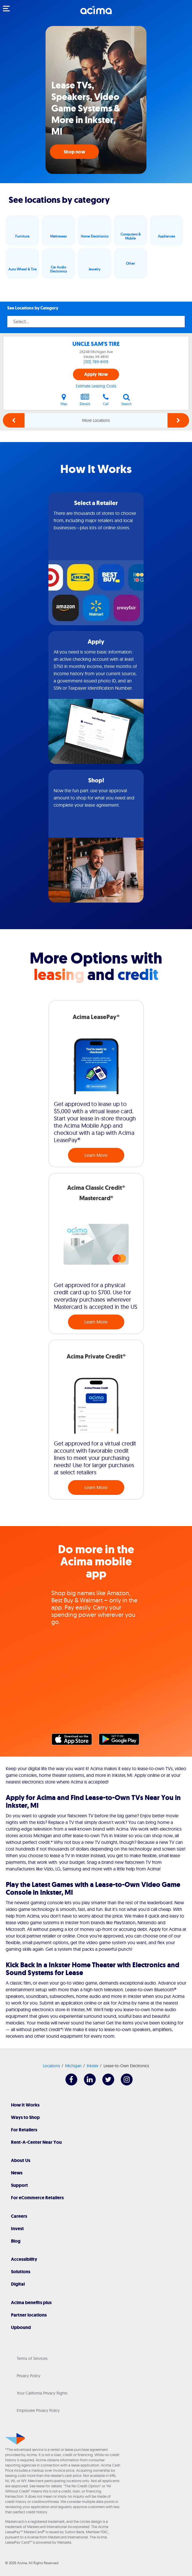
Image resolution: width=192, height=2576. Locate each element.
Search (126, 399)
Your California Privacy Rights (42, 2393)
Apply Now (96, 374)
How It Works (25, 2105)
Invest (17, 2229)
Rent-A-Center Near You (36, 2142)
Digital (18, 2284)
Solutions (20, 2272)
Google (122, 1741)
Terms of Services (32, 2358)
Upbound (21, 2327)
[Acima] (96, 13)
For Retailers (24, 2130)
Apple (75, 1741)
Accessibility (24, 2259)
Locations (51, 2065)
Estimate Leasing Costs (96, 386)
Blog (15, 2241)
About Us (20, 2160)
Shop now (74, 152)
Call (106, 399)
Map (64, 399)
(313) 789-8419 (96, 361)
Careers (19, 2216)
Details (85, 399)
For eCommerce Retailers (37, 2198)
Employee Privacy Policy (38, 2410)
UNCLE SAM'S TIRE (96, 344)
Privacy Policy (28, 2375)
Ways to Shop (25, 2117)
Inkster (92, 2065)
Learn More (96, 1155)
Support (19, 2185)
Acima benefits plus (31, 2303)
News (16, 2173)
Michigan (73, 2065)
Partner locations (29, 2315)
